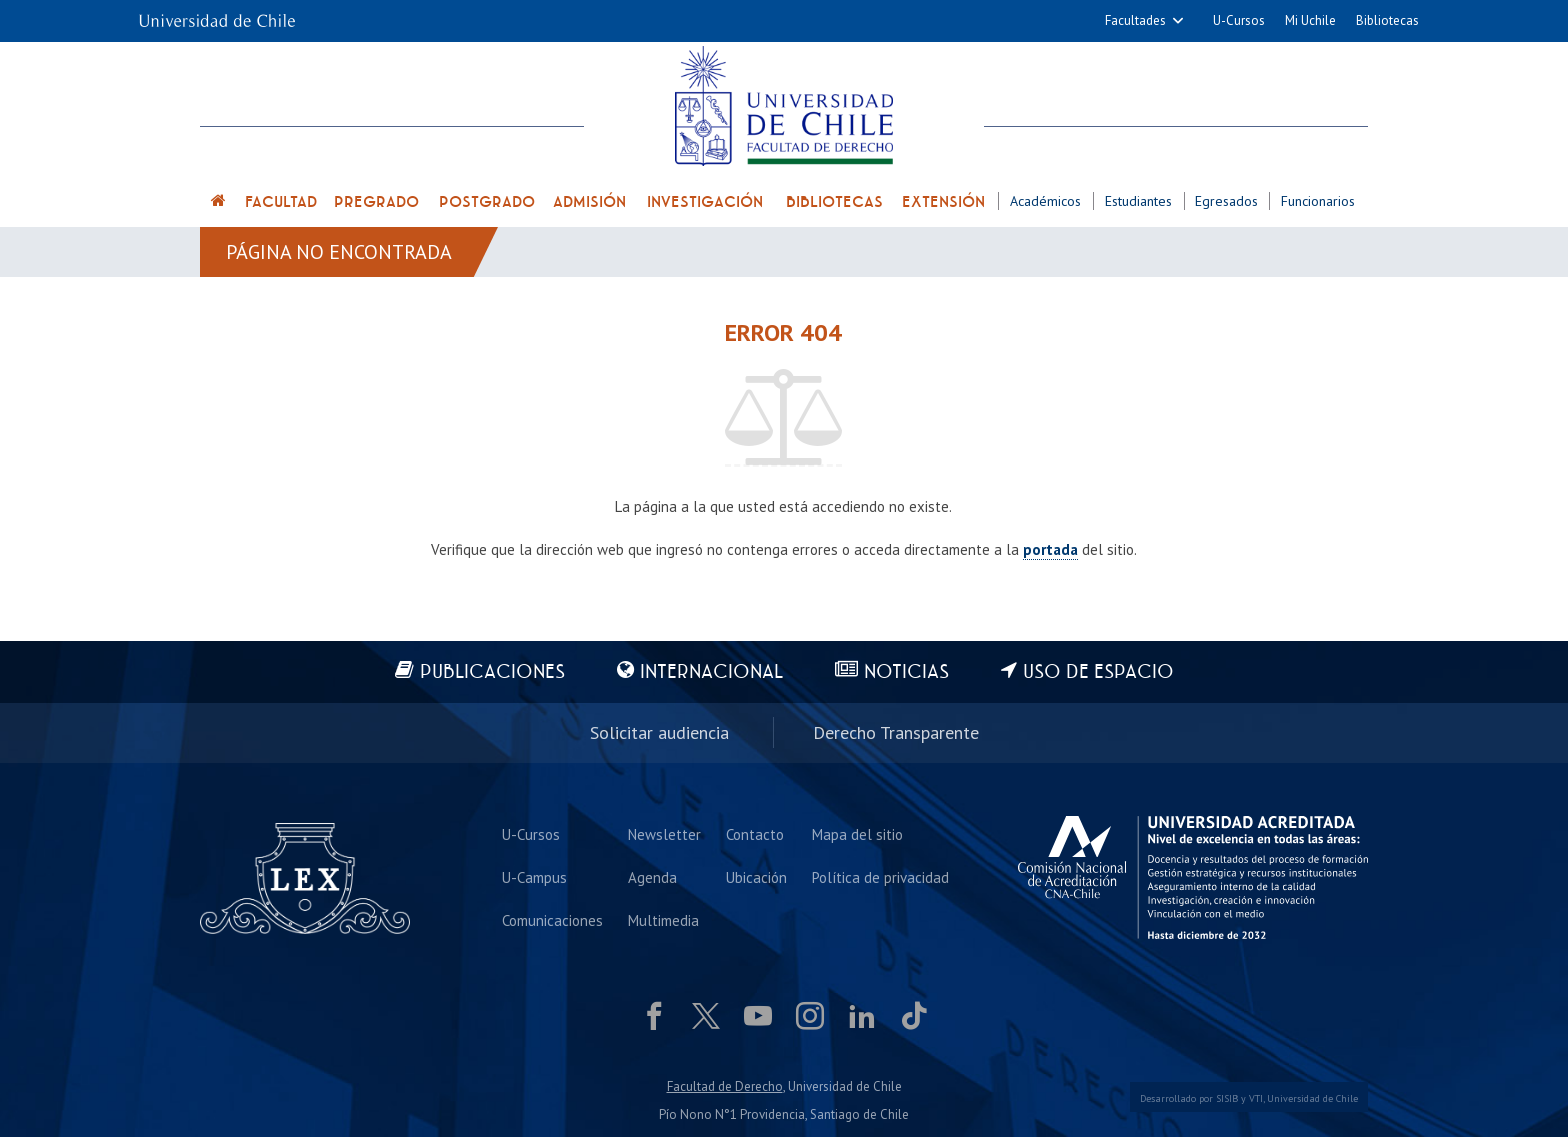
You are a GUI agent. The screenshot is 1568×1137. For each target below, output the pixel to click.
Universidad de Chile (1312, 1098)
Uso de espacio (1098, 672)
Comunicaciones (552, 920)
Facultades (1135, 20)
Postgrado (487, 202)
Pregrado (376, 202)
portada (1050, 549)
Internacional (711, 672)
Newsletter (664, 834)
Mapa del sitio (857, 834)
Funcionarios (1318, 201)
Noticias (906, 672)
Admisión (589, 202)
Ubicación (756, 877)
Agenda (652, 877)
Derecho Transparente (896, 732)
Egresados (1226, 201)
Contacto (755, 834)
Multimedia (663, 920)
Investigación (705, 202)
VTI (1256, 1098)
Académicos (1045, 201)
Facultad (281, 202)
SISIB (1227, 1098)
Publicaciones (492, 672)
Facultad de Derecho (725, 1086)
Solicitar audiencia (659, 732)
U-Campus (534, 877)
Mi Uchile (1310, 20)
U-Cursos (1239, 20)
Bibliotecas (1387, 20)
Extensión (943, 202)
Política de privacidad (880, 877)
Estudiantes (1138, 201)
